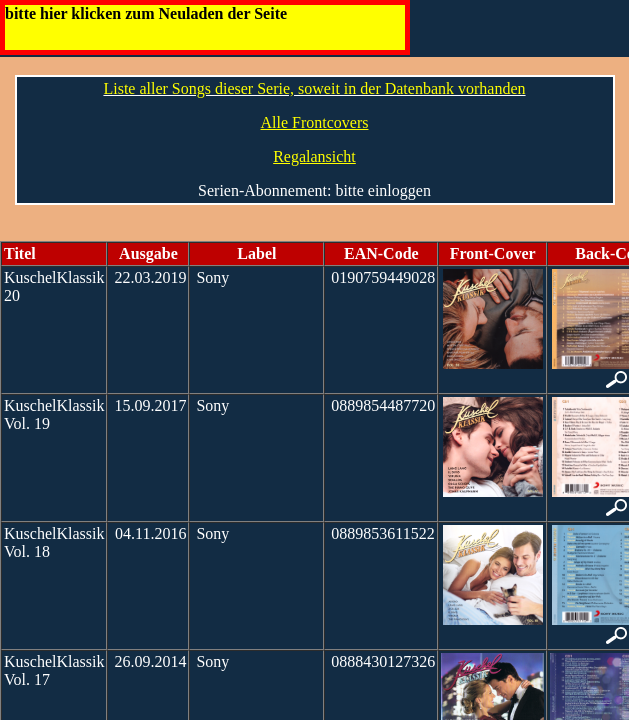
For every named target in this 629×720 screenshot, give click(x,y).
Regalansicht (314, 156)
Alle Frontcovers (315, 122)
